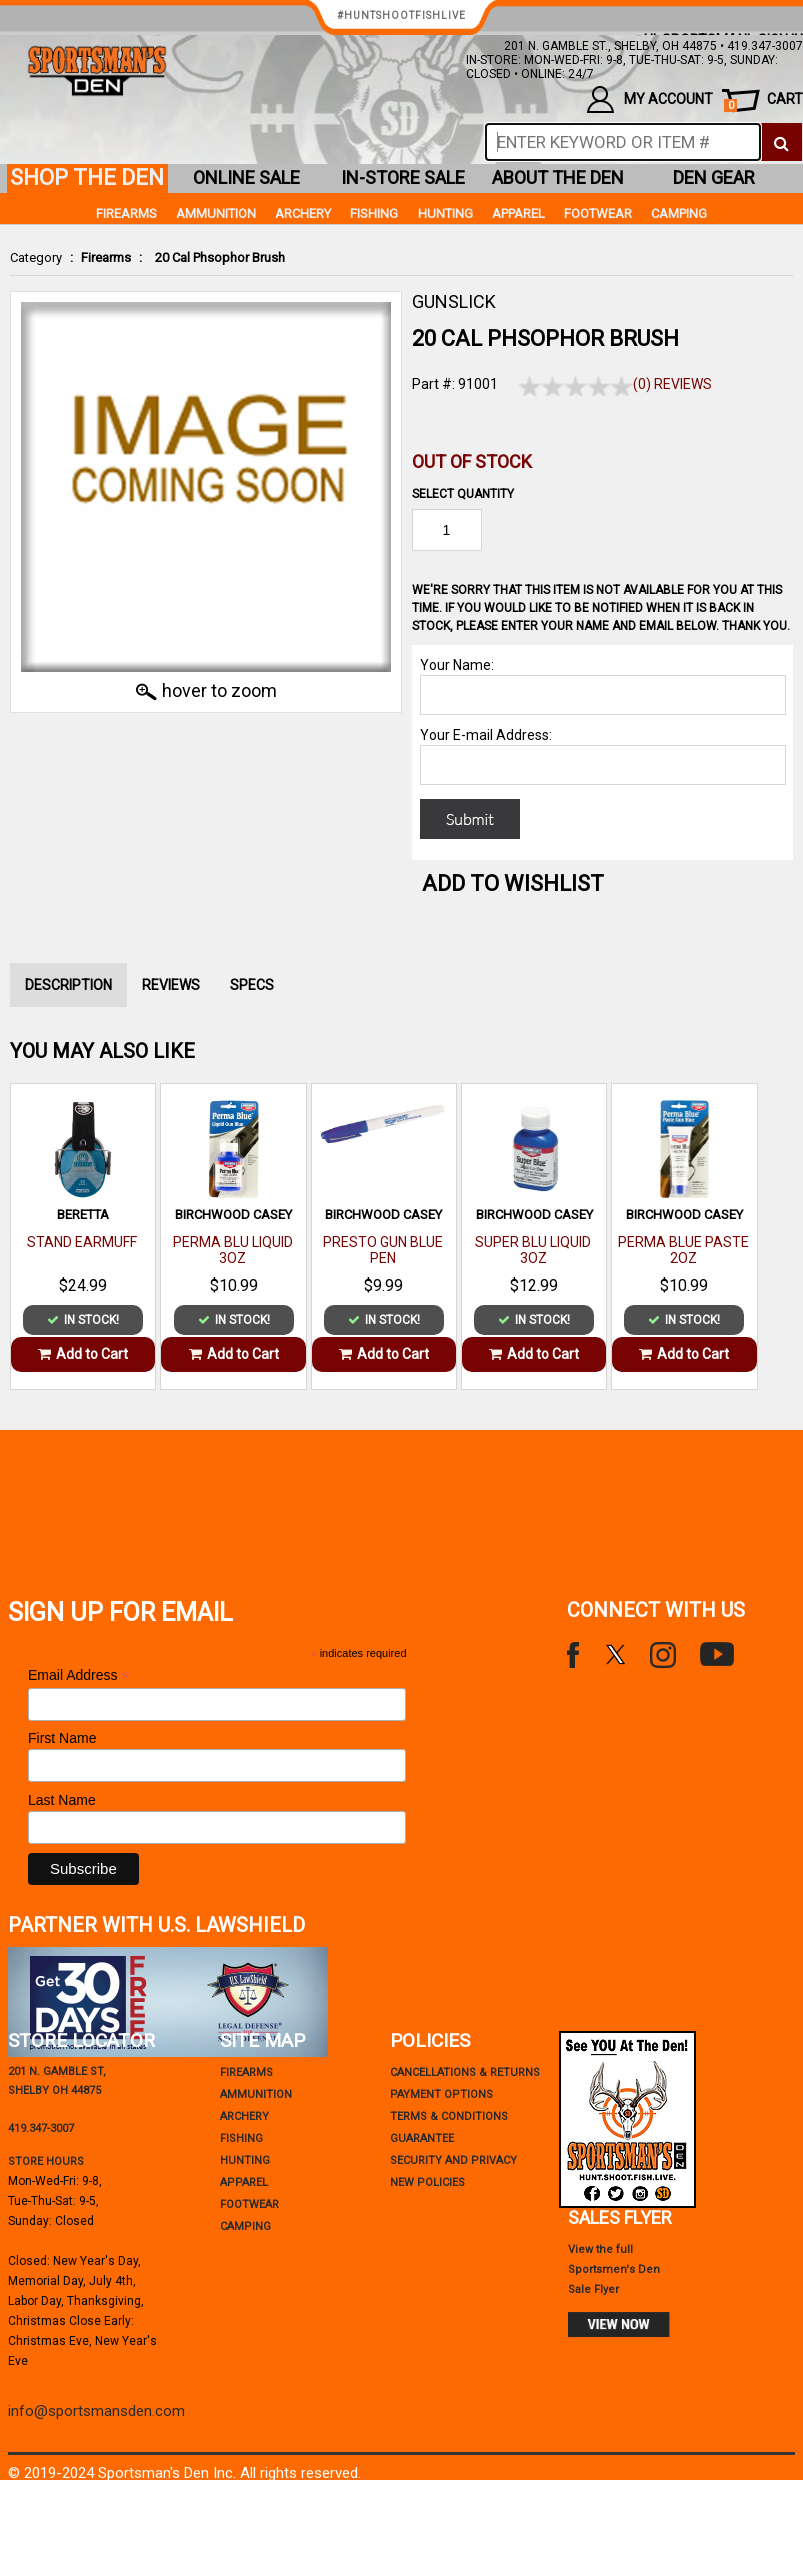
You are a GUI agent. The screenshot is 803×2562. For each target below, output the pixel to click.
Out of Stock (472, 461)
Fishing (374, 213)
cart (763, 101)
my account (649, 99)
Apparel (518, 213)
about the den (558, 177)
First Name (62, 1738)
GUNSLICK (454, 301)
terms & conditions (449, 2116)
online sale (246, 177)
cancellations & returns (465, 2072)
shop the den (87, 177)
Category (36, 257)
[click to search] (781, 142)
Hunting (445, 213)
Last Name (62, 1800)
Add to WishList (513, 883)
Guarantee (422, 2138)
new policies (427, 2182)
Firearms (106, 257)
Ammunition (216, 213)
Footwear (598, 213)
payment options (441, 2094)
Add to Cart (83, 1354)
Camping (679, 213)
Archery (303, 213)
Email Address (79, 1675)
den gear (714, 177)
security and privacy (453, 2160)
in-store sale (403, 177)
